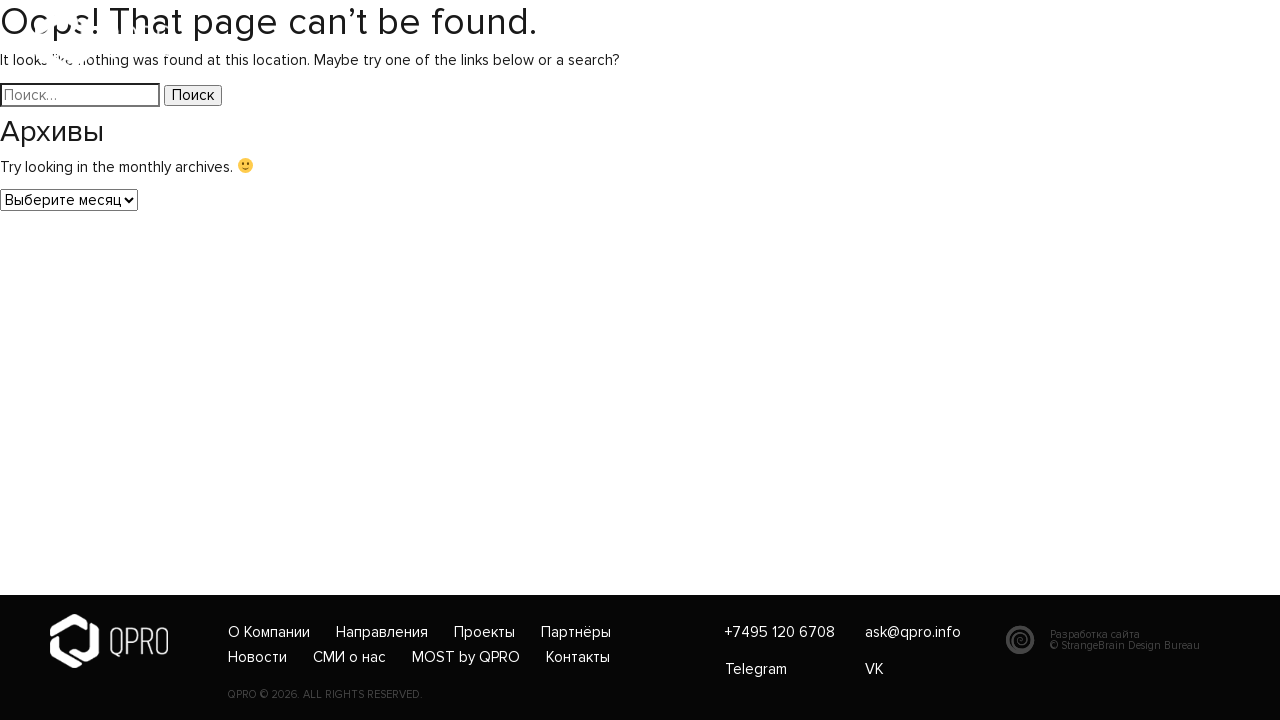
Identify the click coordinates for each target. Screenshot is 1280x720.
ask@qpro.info (623, 42)
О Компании (269, 633)
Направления (382, 633)
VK (874, 669)
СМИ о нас (349, 658)
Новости (257, 658)
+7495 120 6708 (481, 42)
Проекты (484, 633)
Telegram (756, 669)
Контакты (578, 658)
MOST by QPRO (466, 658)
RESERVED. (395, 695)
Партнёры (576, 633)
